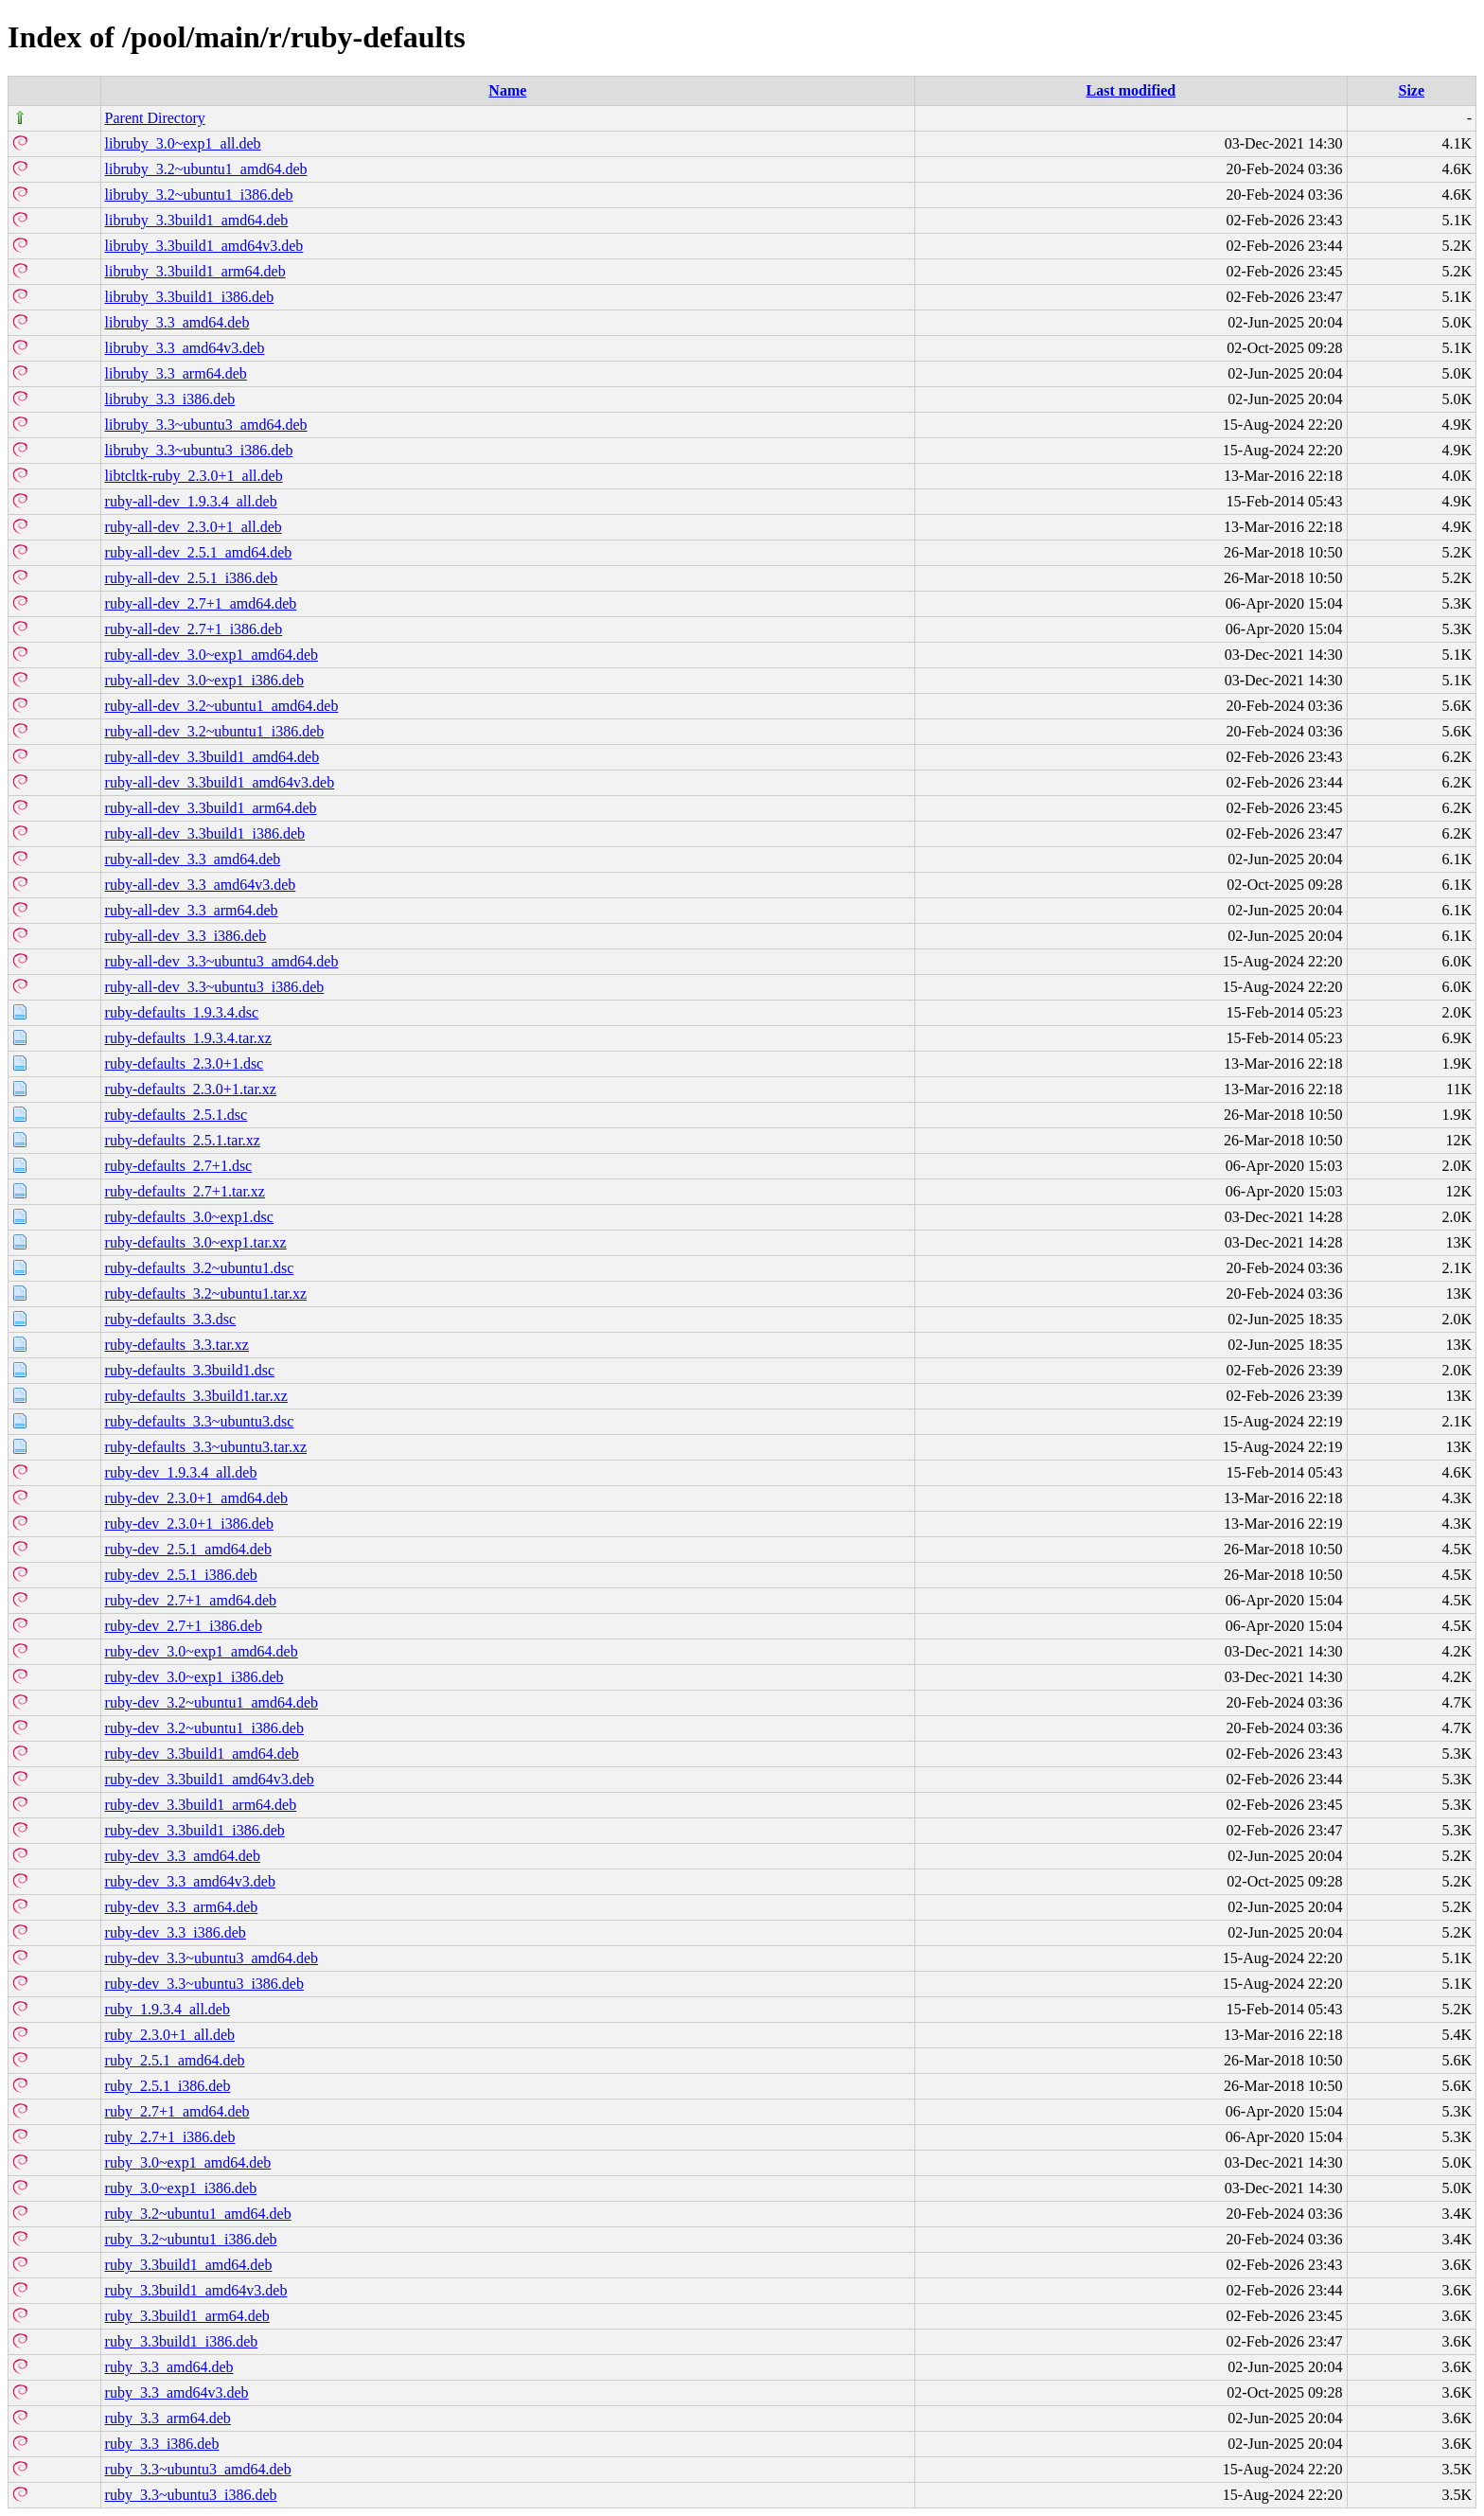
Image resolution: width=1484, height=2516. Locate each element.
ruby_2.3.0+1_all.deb (170, 2035)
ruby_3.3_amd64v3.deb (177, 2392)
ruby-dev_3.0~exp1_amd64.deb (201, 1651)
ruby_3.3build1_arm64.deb (187, 2316)
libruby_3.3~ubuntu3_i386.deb (199, 450)
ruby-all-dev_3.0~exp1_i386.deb (204, 680)
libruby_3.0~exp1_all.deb (183, 143)
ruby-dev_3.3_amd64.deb (182, 1856)
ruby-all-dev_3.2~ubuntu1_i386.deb (215, 731)
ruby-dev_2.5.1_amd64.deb (188, 1549)
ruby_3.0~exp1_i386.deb (181, 2188)
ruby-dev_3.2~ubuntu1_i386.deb (204, 1728)
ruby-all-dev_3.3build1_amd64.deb (212, 757)
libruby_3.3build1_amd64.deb (197, 220)
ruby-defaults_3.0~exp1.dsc (189, 1217)
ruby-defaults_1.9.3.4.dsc (182, 1012)
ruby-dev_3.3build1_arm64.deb (201, 1805)
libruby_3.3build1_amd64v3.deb (204, 246)
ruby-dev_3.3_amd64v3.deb (190, 1881)
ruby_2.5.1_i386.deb (168, 2086)
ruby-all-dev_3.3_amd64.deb (193, 859)
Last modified (1131, 90)
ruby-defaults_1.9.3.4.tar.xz (188, 1038)
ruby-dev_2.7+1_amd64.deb (190, 1600)
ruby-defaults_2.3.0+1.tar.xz (190, 1089)
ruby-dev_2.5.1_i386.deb (181, 1575)
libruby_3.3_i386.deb (170, 399)
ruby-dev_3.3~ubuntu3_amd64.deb (212, 1958)
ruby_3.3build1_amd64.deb (189, 2265)
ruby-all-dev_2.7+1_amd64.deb (201, 603)
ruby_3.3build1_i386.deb (181, 2341)
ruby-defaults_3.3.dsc (171, 1319)
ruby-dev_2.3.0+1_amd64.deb (196, 1498)
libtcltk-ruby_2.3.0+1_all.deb (194, 476)
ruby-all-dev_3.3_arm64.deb (191, 910)
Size (1411, 90)
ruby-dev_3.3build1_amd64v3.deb (209, 1779)
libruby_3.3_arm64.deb (176, 373)
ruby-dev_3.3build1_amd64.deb (202, 1753)
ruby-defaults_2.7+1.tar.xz (185, 1191)
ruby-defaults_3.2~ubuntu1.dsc (199, 1268)
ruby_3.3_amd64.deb (169, 2367)
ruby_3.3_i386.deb (162, 2444)
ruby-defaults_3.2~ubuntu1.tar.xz (206, 1293)
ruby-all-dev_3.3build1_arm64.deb (211, 808)
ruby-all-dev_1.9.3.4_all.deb (191, 501)
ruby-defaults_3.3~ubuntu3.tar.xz (206, 1447)
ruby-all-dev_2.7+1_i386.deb (194, 629)
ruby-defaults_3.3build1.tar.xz (196, 1396)
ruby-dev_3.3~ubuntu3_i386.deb (204, 1984)
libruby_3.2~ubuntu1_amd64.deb (206, 169)
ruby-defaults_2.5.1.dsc (176, 1115)
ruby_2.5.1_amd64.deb (175, 2060)
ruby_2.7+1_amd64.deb (177, 2111)
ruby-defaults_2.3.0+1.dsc (184, 1063)
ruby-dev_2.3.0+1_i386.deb (189, 1523)
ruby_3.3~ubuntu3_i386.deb (191, 2495)
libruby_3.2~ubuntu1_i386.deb (199, 194)
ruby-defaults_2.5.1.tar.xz (182, 1140)
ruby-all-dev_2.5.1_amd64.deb (198, 552)
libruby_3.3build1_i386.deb (189, 297)
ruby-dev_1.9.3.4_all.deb (181, 1472)
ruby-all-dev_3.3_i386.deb (186, 936)
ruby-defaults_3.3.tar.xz (177, 1345)
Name (507, 90)
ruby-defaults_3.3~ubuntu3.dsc (199, 1421)
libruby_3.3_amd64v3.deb (185, 348)
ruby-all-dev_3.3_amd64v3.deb (200, 885)
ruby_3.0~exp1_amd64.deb (188, 2162)
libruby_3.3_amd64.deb (177, 322)
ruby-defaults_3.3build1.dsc (190, 1370)
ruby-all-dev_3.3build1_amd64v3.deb (220, 782)
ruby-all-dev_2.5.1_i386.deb (191, 578)
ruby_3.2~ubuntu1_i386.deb (191, 2239)
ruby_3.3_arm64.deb (168, 2418)
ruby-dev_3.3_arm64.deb (181, 1907)
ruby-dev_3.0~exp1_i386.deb (194, 1677)
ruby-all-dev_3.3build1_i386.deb (205, 833)
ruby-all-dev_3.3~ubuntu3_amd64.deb (222, 961)
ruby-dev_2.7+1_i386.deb (183, 1626)
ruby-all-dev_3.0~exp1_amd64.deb (211, 655)
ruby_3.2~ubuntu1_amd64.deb (198, 2214)
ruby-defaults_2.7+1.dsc (179, 1166)
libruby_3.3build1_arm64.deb (195, 271)
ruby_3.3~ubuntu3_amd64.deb (198, 2469)
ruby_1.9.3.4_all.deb (167, 2009)
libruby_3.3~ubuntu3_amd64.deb (206, 424)
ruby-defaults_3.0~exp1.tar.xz (196, 1242)
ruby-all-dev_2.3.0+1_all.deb (193, 527)
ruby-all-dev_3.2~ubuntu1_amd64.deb (222, 706)
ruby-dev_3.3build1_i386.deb (195, 1830)
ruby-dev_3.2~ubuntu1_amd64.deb (212, 1702)
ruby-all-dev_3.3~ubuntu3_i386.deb (215, 987)
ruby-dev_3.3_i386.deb (175, 1932)
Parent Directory (155, 118)
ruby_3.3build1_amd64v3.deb (196, 2290)
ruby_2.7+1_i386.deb (170, 2137)
